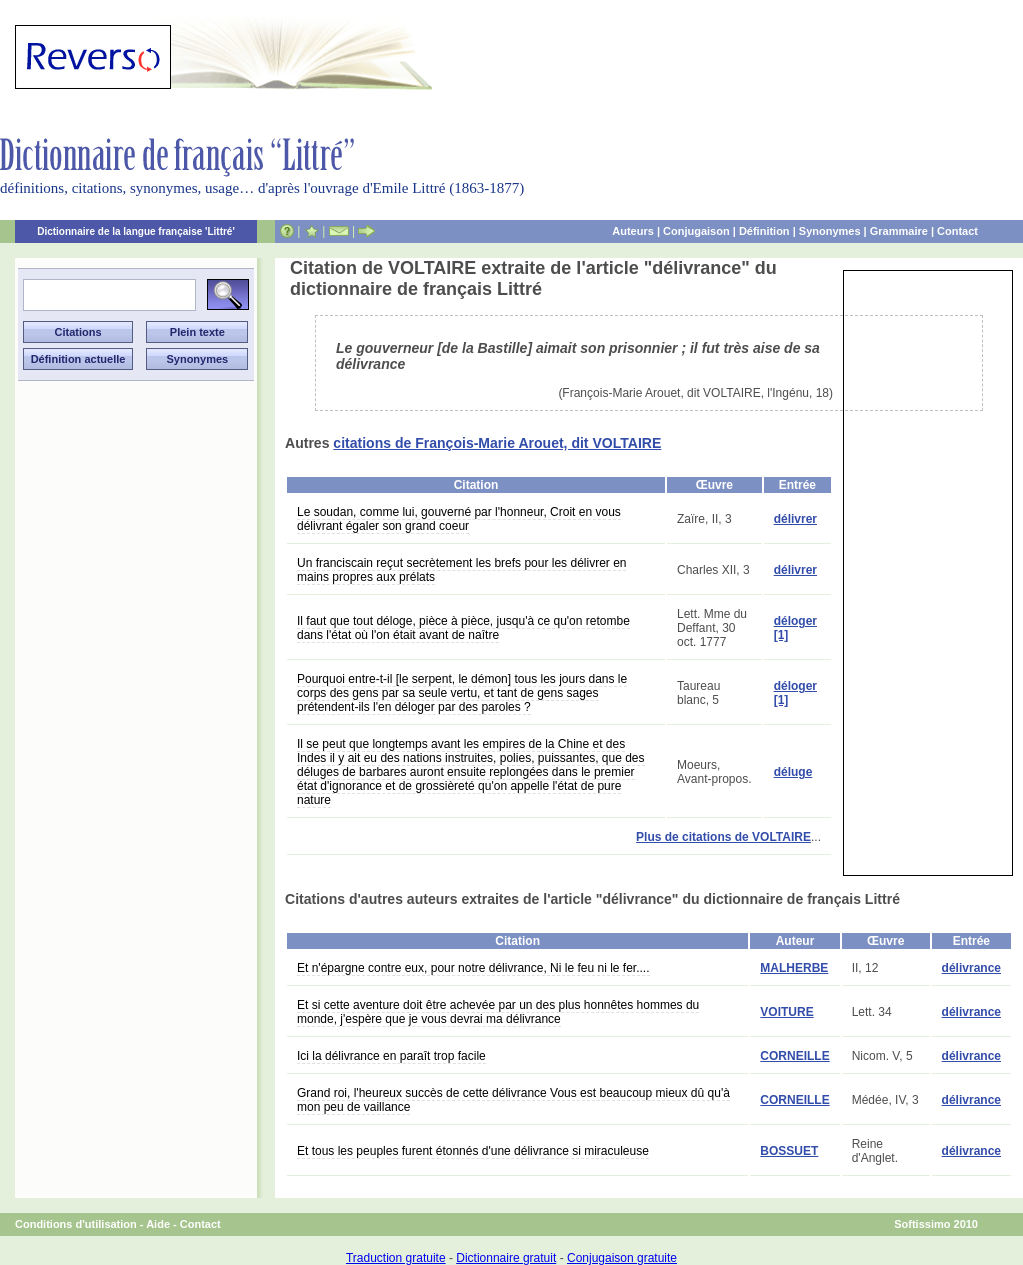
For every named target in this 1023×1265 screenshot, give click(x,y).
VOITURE (786, 1012)
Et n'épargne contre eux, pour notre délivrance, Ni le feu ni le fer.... (473, 968)
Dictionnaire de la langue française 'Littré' (136, 231)
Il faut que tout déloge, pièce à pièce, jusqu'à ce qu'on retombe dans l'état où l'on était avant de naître (463, 628)
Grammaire (899, 231)
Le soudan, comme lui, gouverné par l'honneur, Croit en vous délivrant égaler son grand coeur (459, 519)
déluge (793, 772)
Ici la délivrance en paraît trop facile (391, 1056)
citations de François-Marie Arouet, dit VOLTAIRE (497, 443)
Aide (158, 1224)
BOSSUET (789, 1151)
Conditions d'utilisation (76, 1224)
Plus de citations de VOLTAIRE (723, 837)
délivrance (971, 968)
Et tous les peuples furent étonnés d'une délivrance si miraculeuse (473, 1151)
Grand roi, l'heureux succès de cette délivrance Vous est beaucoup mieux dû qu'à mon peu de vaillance (513, 1100)
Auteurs (633, 231)
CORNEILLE (794, 1056)
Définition (764, 231)
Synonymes (830, 231)
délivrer (795, 519)
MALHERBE (794, 968)
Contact (957, 231)
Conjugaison (696, 231)
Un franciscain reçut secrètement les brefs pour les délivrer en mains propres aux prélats (461, 570)
